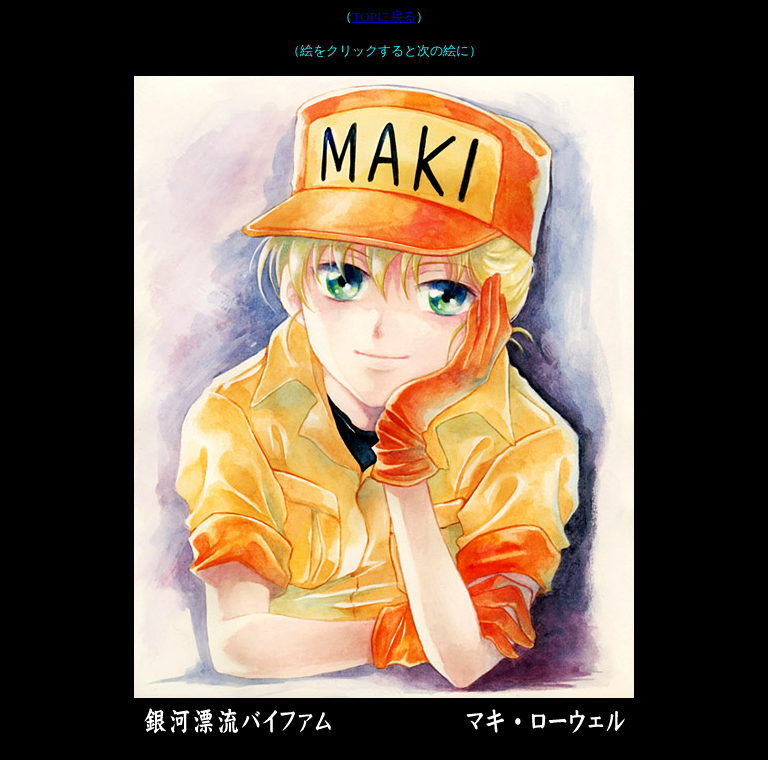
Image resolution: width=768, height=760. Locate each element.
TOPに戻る (383, 16)
